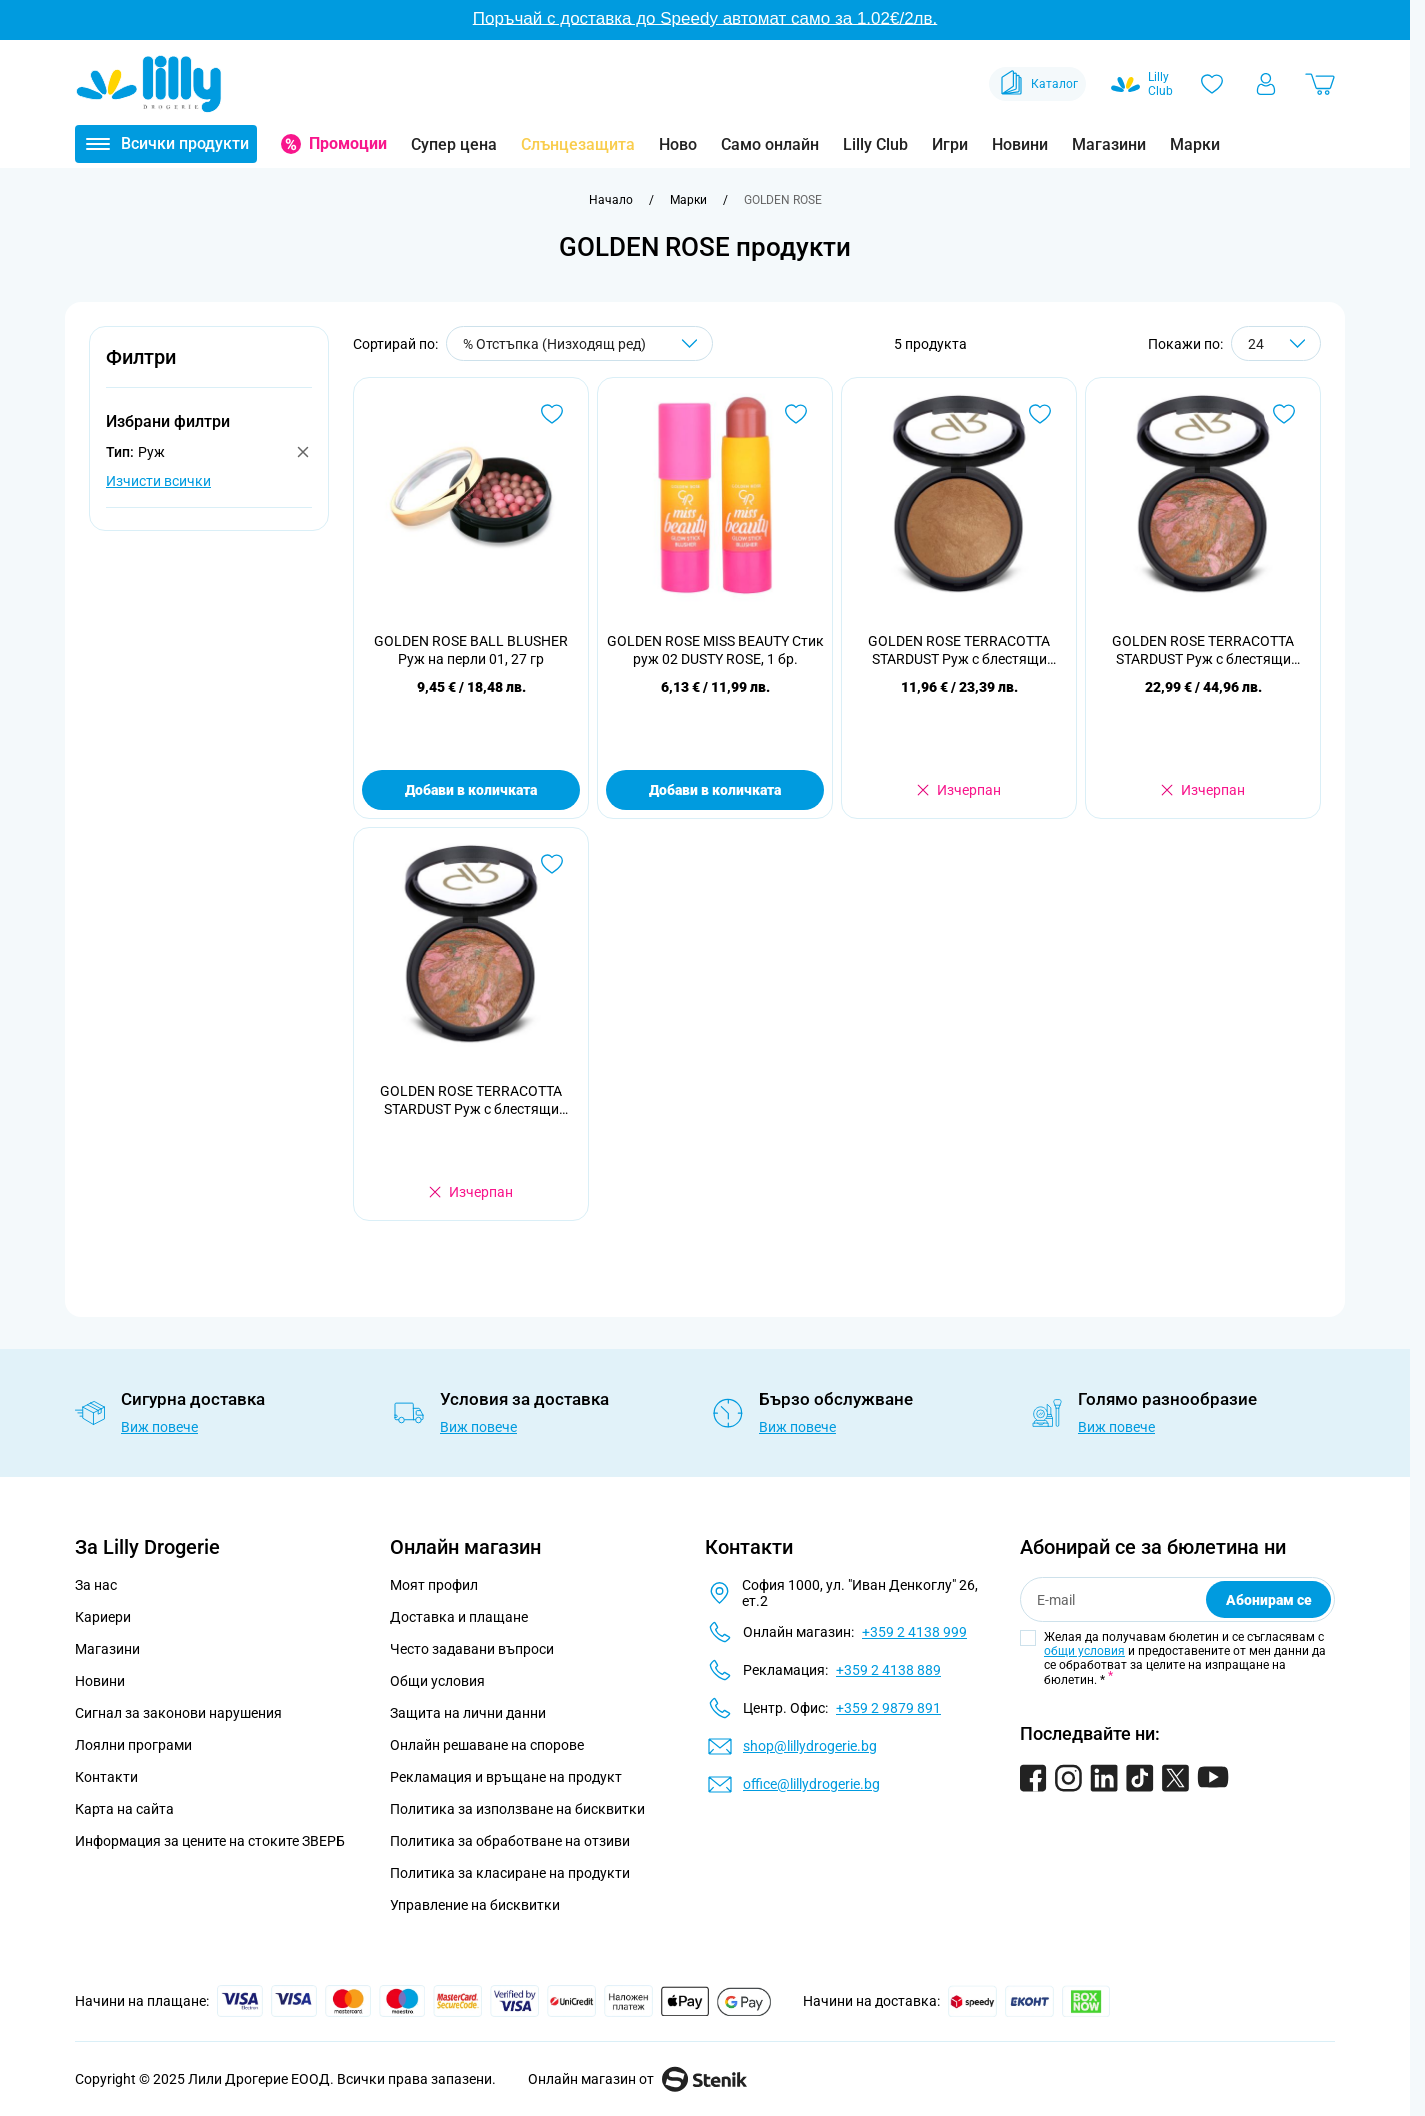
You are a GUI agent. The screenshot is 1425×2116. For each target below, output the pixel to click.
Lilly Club (875, 144)
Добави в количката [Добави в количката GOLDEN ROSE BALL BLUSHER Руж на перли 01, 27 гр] (471, 790)
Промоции (348, 143)
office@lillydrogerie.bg (811, 1784)
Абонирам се (1269, 1600)
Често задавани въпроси (472, 1649)
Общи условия (437, 1681)
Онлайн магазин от (637, 2079)
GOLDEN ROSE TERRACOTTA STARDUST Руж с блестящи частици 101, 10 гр (959, 650)
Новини (1020, 144)
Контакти (106, 1777)
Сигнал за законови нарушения (178, 1713)
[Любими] (1212, 84)
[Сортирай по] (579, 343)
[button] (209, 368)
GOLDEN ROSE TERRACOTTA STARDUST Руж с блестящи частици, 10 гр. (471, 1100)
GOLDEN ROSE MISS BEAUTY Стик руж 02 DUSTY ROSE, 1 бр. (715, 650)
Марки (1195, 144)
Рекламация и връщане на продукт (507, 1777)
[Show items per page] (1276, 343)
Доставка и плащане (459, 1617)
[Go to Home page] (149, 84)
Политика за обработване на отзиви (510, 1841)
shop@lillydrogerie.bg (810, 1746)
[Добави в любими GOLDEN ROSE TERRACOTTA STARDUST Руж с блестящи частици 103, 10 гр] (1284, 414)
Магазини (1109, 144)
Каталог (1037, 84)
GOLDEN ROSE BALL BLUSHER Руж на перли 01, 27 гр (471, 650)
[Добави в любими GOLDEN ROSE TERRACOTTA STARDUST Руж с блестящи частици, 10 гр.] (552, 864)
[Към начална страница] (611, 200)
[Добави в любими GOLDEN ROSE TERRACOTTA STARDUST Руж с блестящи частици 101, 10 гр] (1040, 414)
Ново (678, 144)
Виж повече (159, 1427)
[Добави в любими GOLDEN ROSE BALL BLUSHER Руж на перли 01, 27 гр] (552, 414)
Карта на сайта (124, 1809)
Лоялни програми (133, 1745)
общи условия (1084, 1651)
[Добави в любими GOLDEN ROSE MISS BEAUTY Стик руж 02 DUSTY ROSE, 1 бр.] (796, 414)
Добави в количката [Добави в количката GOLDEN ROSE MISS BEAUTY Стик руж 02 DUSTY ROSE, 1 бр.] (715, 790)
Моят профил (434, 1585)
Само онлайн (770, 144)
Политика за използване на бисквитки (517, 1809)
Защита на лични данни (468, 1713)
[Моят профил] (1266, 84)
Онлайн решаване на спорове (487, 1745)
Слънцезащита (578, 144)
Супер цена (454, 144)
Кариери (103, 1617)
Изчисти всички (158, 481)
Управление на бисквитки (475, 1905)
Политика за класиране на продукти (510, 1873)
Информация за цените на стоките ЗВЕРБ (210, 1841)
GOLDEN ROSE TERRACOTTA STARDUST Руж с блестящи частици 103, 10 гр (1203, 650)
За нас (96, 1585)
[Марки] (688, 200)
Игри (950, 144)
